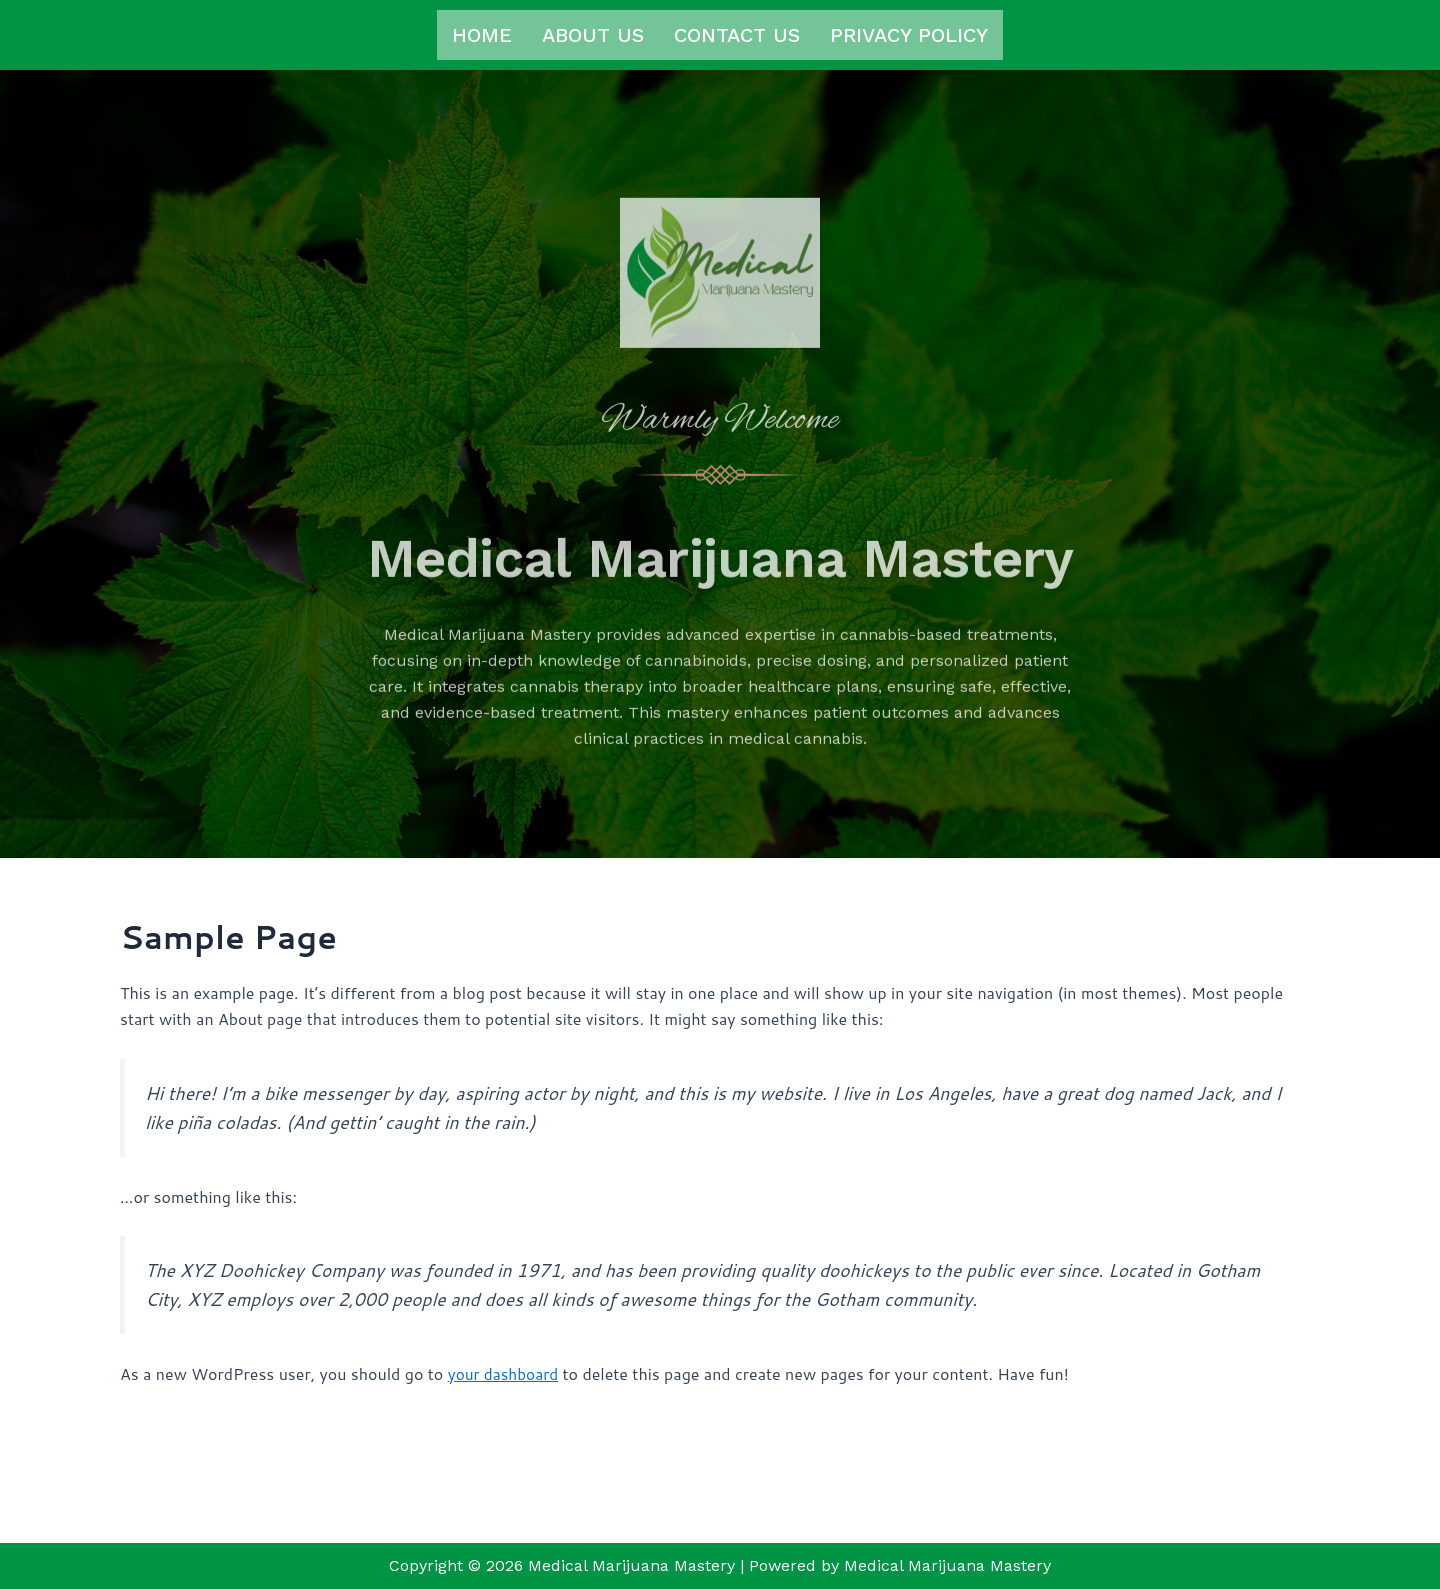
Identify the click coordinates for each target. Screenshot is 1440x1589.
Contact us (737, 35)
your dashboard (505, 1469)
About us (593, 35)
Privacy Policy (909, 35)
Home (482, 35)
